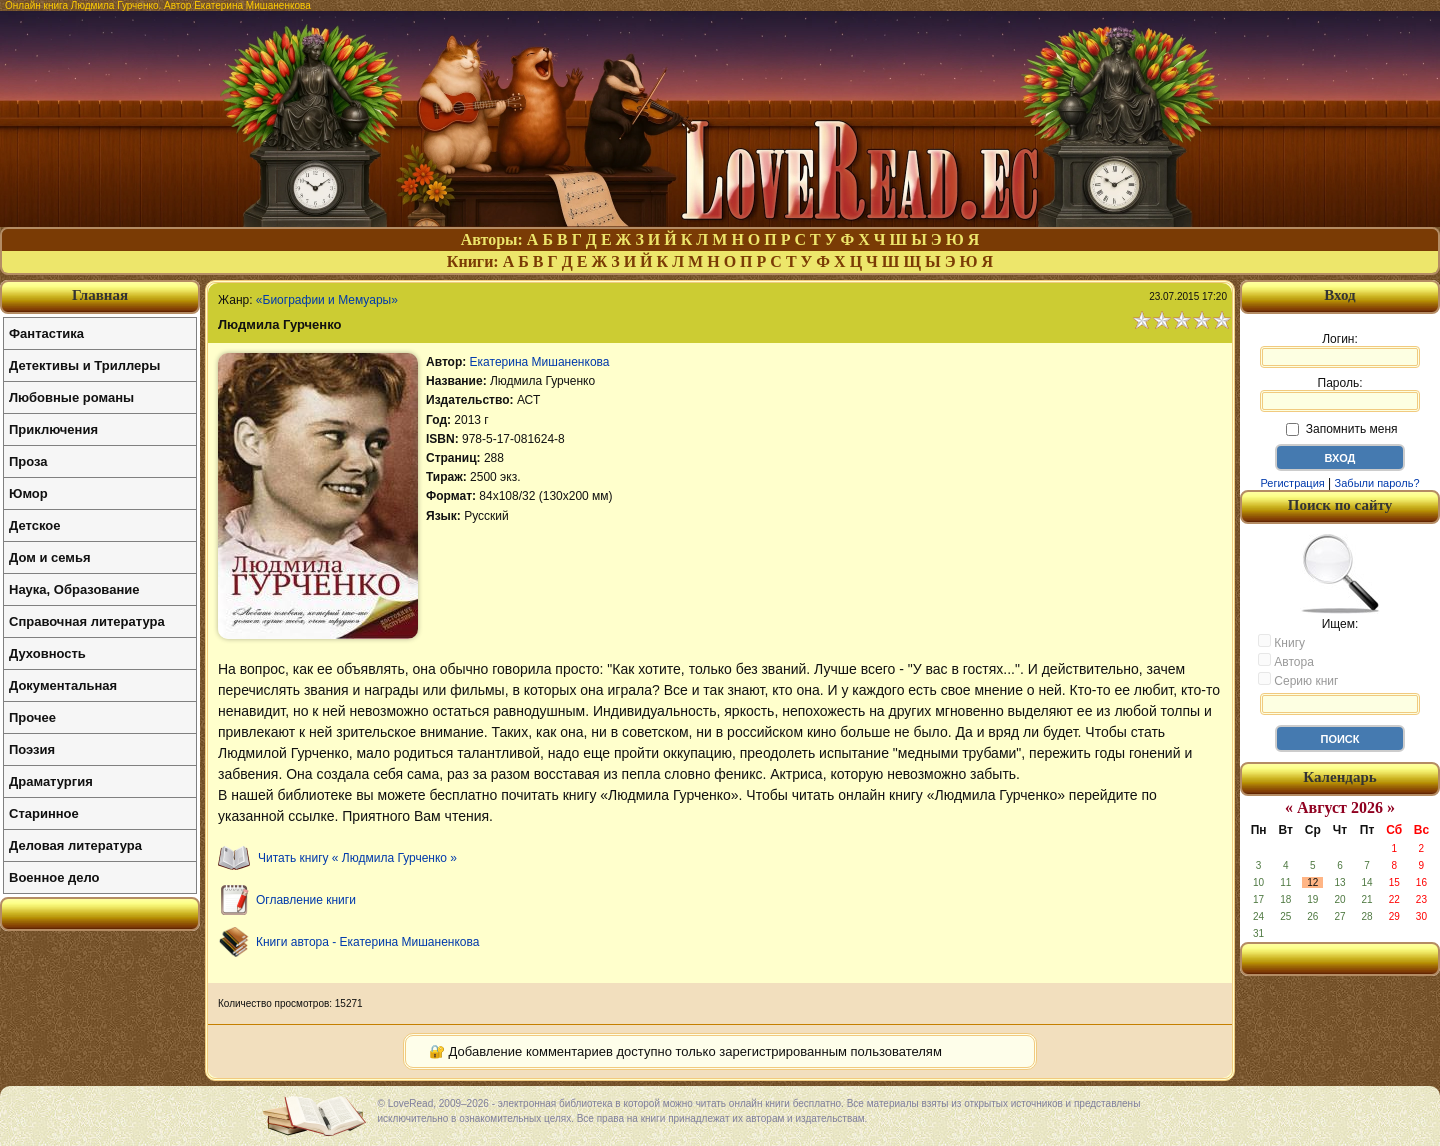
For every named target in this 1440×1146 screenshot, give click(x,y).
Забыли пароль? (1377, 483)
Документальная (63, 685)
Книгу (1281, 642)
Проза (28, 461)
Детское (34, 525)
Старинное (44, 813)
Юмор (28, 493)
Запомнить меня (1341, 429)
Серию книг (1298, 680)
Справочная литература (87, 621)
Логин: (1340, 350)
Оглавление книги (306, 900)
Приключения (53, 429)
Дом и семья (50, 557)
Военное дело (54, 877)
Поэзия (32, 749)
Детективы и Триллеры (84, 365)
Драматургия (51, 781)
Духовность (47, 653)
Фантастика (46, 333)
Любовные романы (71, 397)
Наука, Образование (74, 589)
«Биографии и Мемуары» (327, 300)
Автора (1286, 661)
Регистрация (1292, 483)
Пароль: (1340, 394)
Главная (100, 295)
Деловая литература (75, 845)
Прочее (32, 717)
